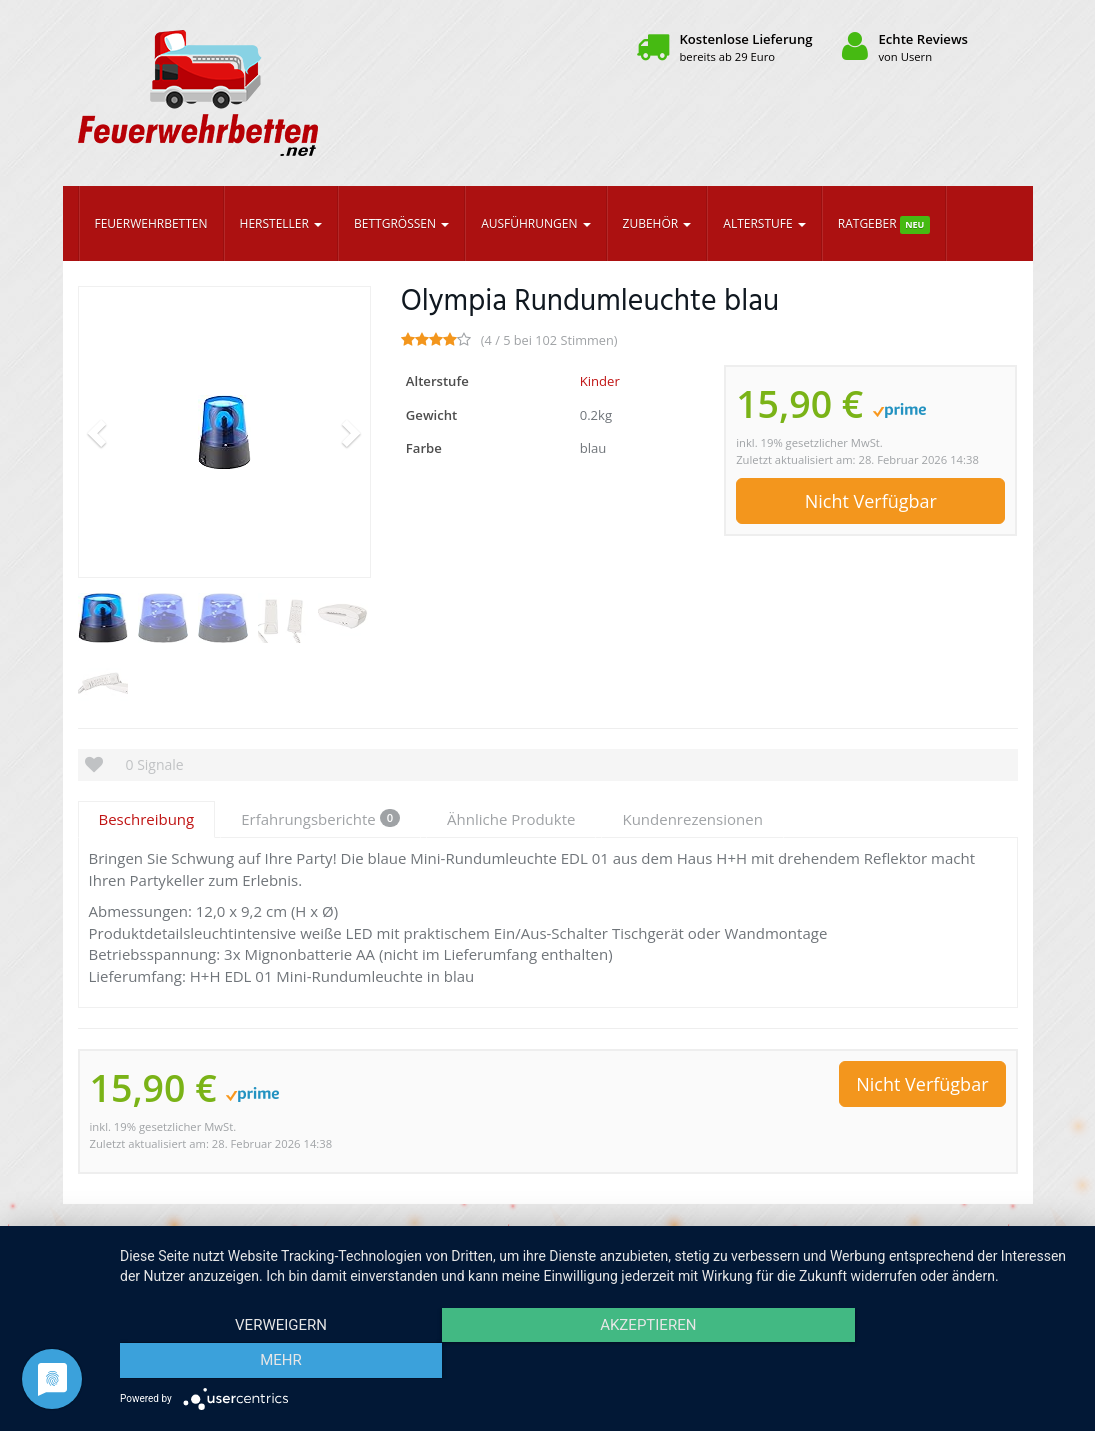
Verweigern (263, 1362)
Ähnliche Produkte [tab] (511, 819)
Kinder (600, 381)
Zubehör (657, 223)
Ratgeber (884, 224)
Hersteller (281, 223)
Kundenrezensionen (692, 819)
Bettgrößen (401, 223)
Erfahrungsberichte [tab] (320, 819)
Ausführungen (535, 223)
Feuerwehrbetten (151, 223)
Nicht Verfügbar (871, 501)
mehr (932, 1362)
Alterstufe (764, 223)
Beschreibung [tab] (147, 819)
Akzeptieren (597, 1362)
